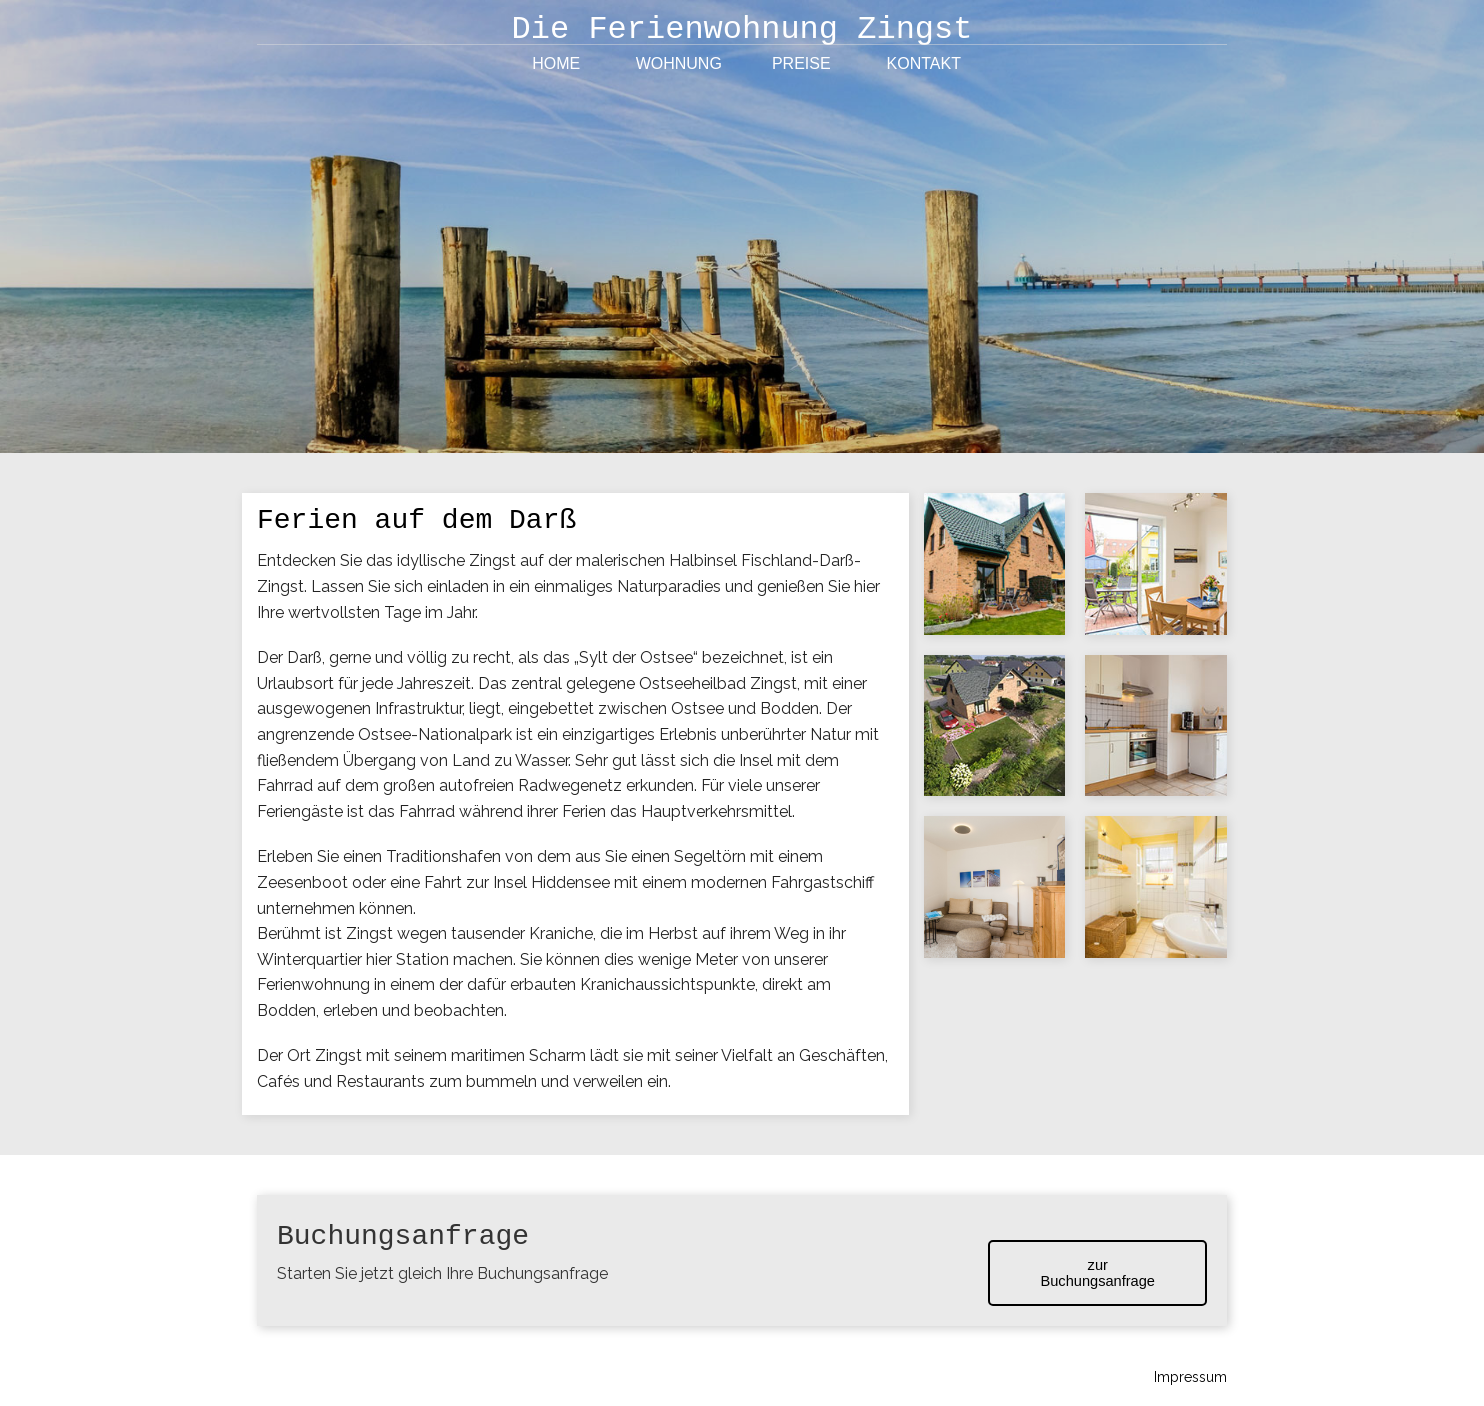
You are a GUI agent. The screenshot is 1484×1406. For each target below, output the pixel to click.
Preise (801, 63)
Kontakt (924, 63)
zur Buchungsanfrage (1097, 1273)
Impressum (1190, 1377)
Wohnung (679, 63)
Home (556, 63)
